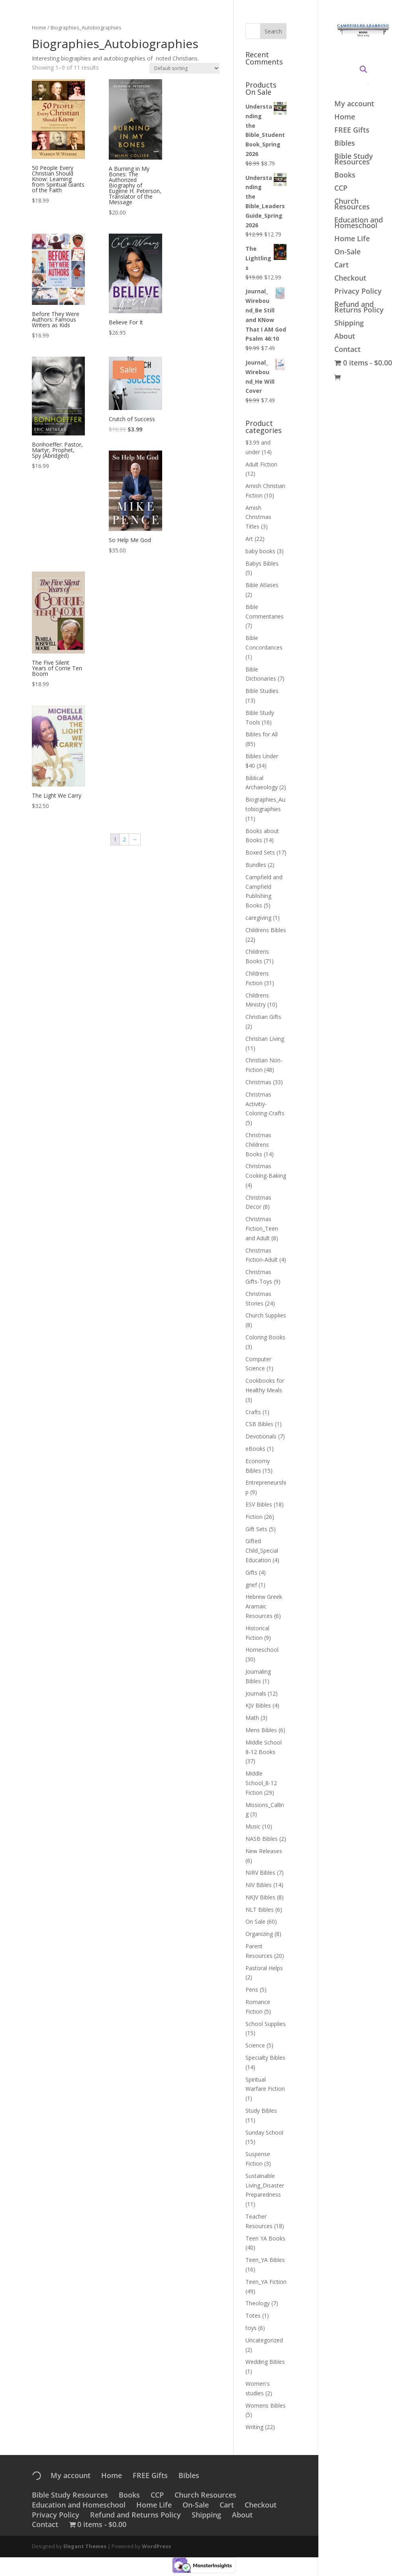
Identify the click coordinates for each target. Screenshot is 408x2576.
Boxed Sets (260, 852)
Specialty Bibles (265, 2057)
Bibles (344, 144)
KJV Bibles (258, 1705)
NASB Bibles (261, 1838)
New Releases (263, 1851)
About (344, 337)
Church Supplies (265, 1315)
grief (251, 1585)
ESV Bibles (258, 1504)
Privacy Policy (358, 292)
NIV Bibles (258, 1885)
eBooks (255, 1448)
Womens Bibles (265, 2405)
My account (354, 104)
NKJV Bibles (260, 1897)
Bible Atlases (262, 585)
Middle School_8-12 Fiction (261, 1783)
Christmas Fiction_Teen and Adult (261, 1228)
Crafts (253, 1412)
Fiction (254, 1516)
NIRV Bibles (260, 1872)
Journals (255, 1693)
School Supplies (265, 2024)
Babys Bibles (262, 563)
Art (249, 539)
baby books (260, 551)
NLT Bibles (259, 1909)
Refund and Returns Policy (359, 307)
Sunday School (264, 2132)
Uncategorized (264, 2340)
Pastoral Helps (264, 1968)
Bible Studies (262, 691)
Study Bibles (261, 2110)
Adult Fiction (261, 464)
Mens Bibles (261, 1730)
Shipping (349, 324)
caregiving (258, 917)
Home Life (352, 239)
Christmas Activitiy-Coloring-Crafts (264, 1104)
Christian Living (264, 1038)
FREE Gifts (351, 131)
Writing (254, 2427)
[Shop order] (184, 68)
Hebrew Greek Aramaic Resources (263, 1606)
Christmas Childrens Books (258, 1144)
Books (344, 176)
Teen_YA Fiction (265, 2281)
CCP (340, 189)
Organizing (259, 1934)
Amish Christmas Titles (258, 517)
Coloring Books (265, 1337)
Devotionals (261, 1436)
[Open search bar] (363, 68)
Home (344, 117)
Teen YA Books (265, 2238)
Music (253, 1826)
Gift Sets (256, 1529)
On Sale (255, 1921)
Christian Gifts (263, 1017)
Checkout (350, 279)
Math (252, 1717)
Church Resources (352, 204)
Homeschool (262, 1649)
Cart (341, 265)
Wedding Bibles (265, 2361)
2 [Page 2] (124, 839)
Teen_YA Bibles (265, 2260)
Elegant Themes (84, 2546)
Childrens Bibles (265, 930)
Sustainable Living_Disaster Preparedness (264, 2185)
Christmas (258, 1082)
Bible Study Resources (353, 159)
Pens (251, 1989)
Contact (347, 350)
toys (251, 2328)
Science (255, 2045)
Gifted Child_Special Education (261, 1550)
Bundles (255, 864)
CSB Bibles (259, 1424)
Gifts (251, 1572)
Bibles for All (261, 734)
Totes (253, 2315)
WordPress (156, 2546)
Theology (257, 2303)
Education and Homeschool (358, 223)
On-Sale (347, 252)
